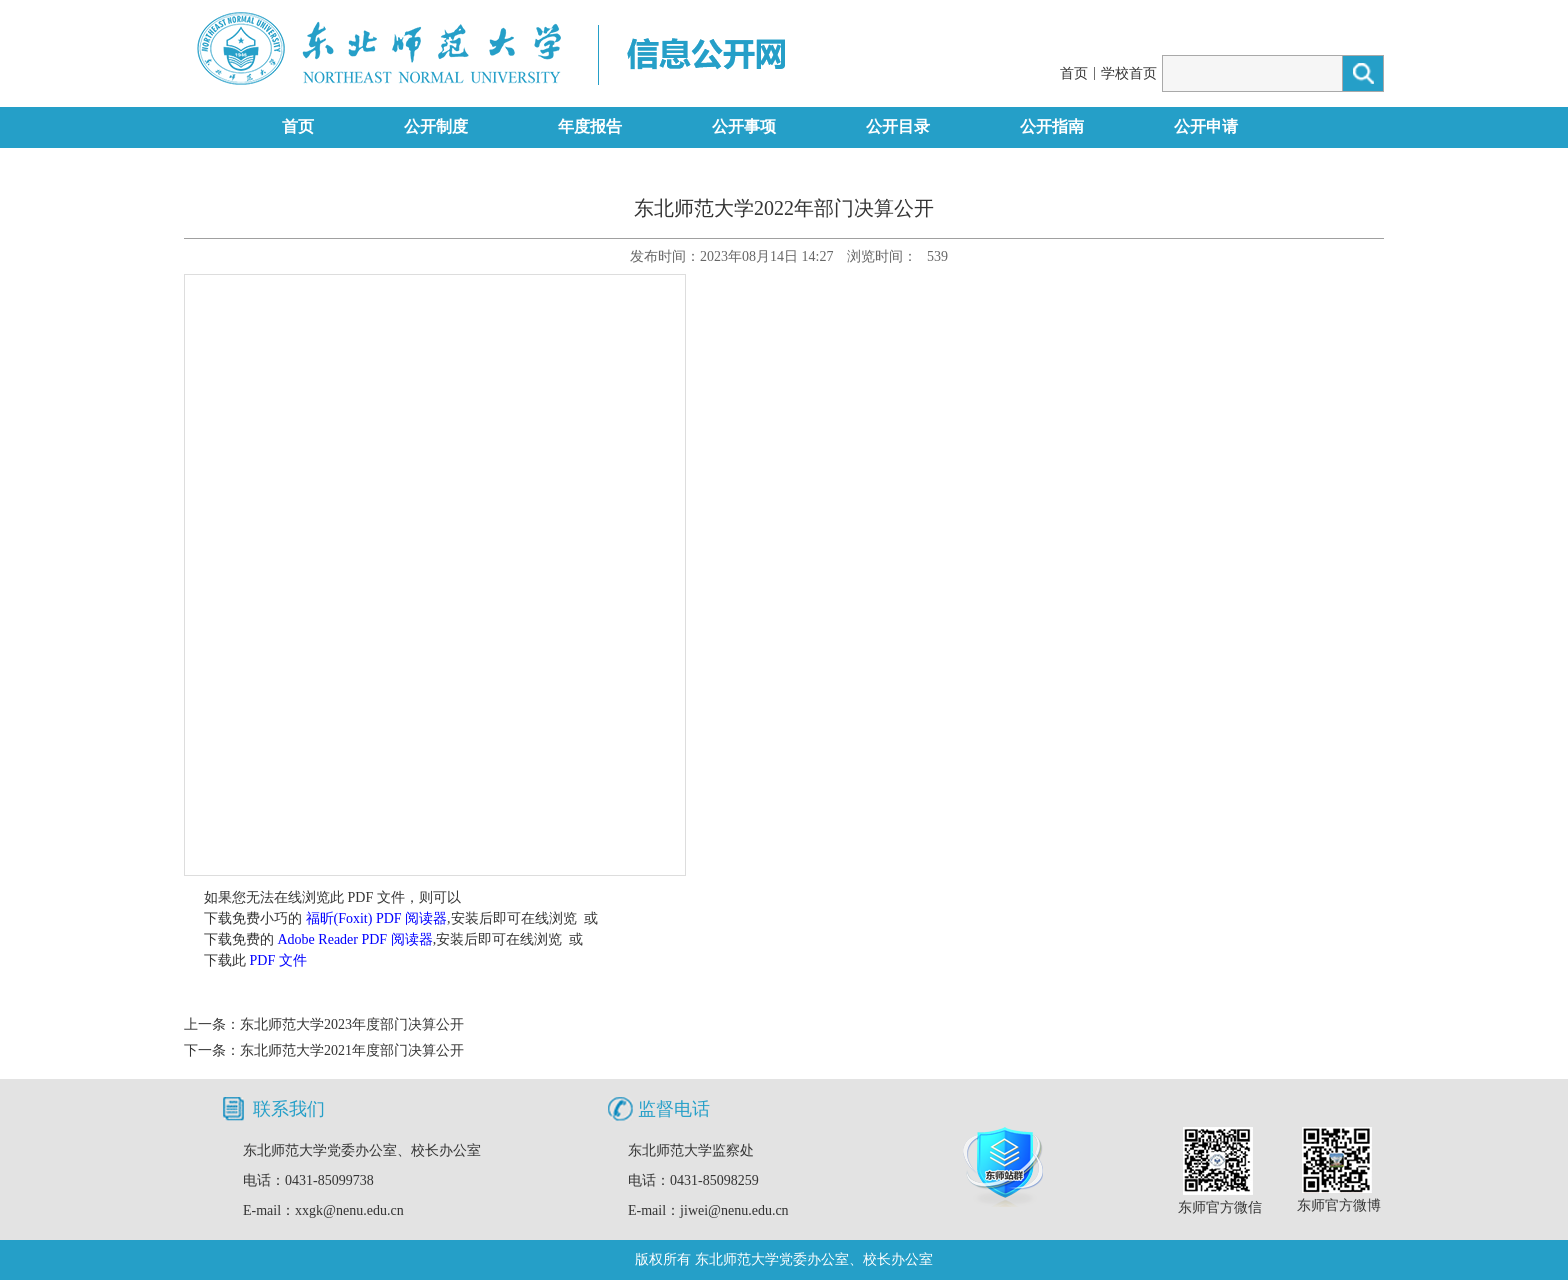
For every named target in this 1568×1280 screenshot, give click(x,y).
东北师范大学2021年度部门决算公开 (352, 1050)
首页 (1074, 73)
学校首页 (1129, 73)
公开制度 (436, 126)
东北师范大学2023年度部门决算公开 (352, 1024)
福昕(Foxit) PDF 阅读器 (377, 918)
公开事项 (744, 126)
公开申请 (1206, 126)
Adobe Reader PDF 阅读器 (355, 939)
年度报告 (590, 126)
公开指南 (1052, 126)
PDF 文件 (278, 960)
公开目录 (898, 126)
